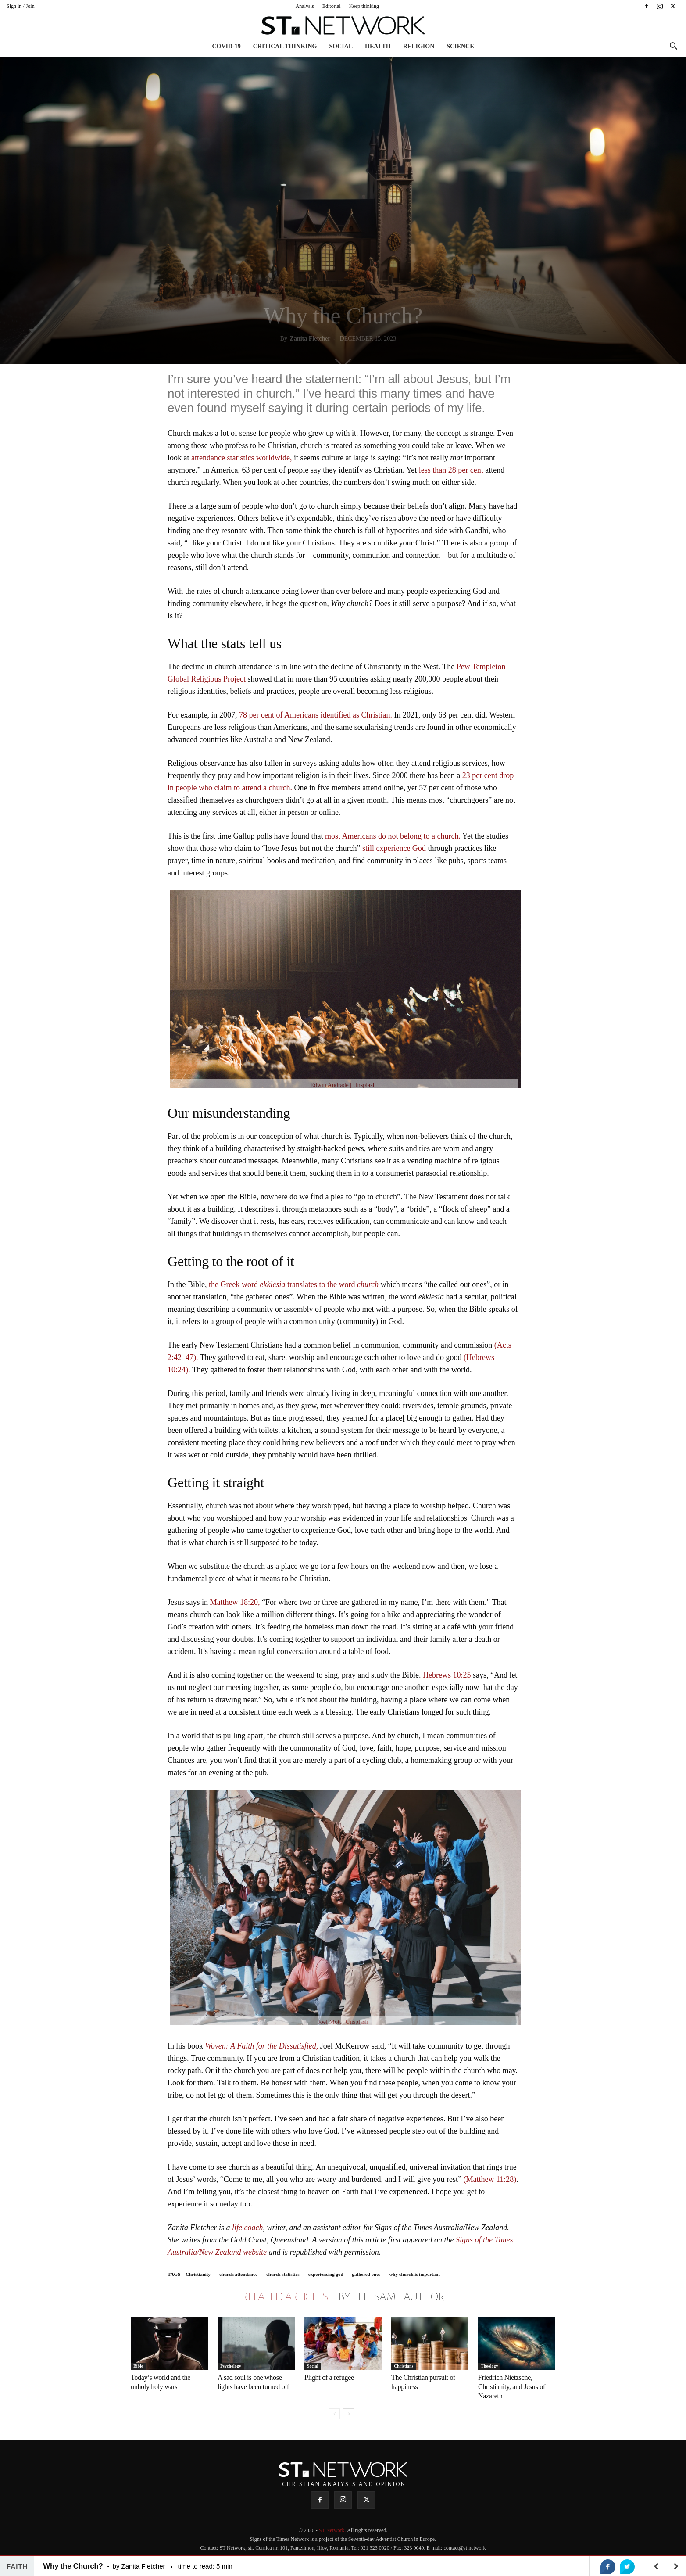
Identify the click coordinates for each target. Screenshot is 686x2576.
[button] (673, 47)
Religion (419, 46)
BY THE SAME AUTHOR (391, 2297)
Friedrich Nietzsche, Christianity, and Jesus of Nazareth (511, 2387)
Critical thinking (285, 46)
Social (341, 46)
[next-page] (348, 2413)
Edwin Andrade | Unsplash (342, 1085)
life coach (247, 2227)
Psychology (230, 2366)
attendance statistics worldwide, (241, 457)
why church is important (414, 2274)
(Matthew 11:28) (489, 2179)
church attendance (238, 2274)
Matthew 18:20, (235, 1602)
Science (460, 46)
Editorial (331, 6)
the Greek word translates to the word (294, 1284)
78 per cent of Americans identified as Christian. (315, 714)
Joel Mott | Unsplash (343, 2022)
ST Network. (333, 2530)
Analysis (305, 6)
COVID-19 (226, 46)
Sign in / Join (21, 6)
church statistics (283, 2274)
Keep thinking (364, 6)
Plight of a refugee (329, 2377)
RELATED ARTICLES (285, 2297)
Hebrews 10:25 (447, 1675)
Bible (138, 2366)
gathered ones (366, 2274)
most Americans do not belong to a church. (393, 836)
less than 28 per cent (451, 470)
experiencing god (325, 2274)
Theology (489, 2366)
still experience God (394, 848)
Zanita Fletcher (310, 338)
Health (378, 46)
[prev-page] (334, 2413)
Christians (403, 2366)
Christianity (198, 2274)
